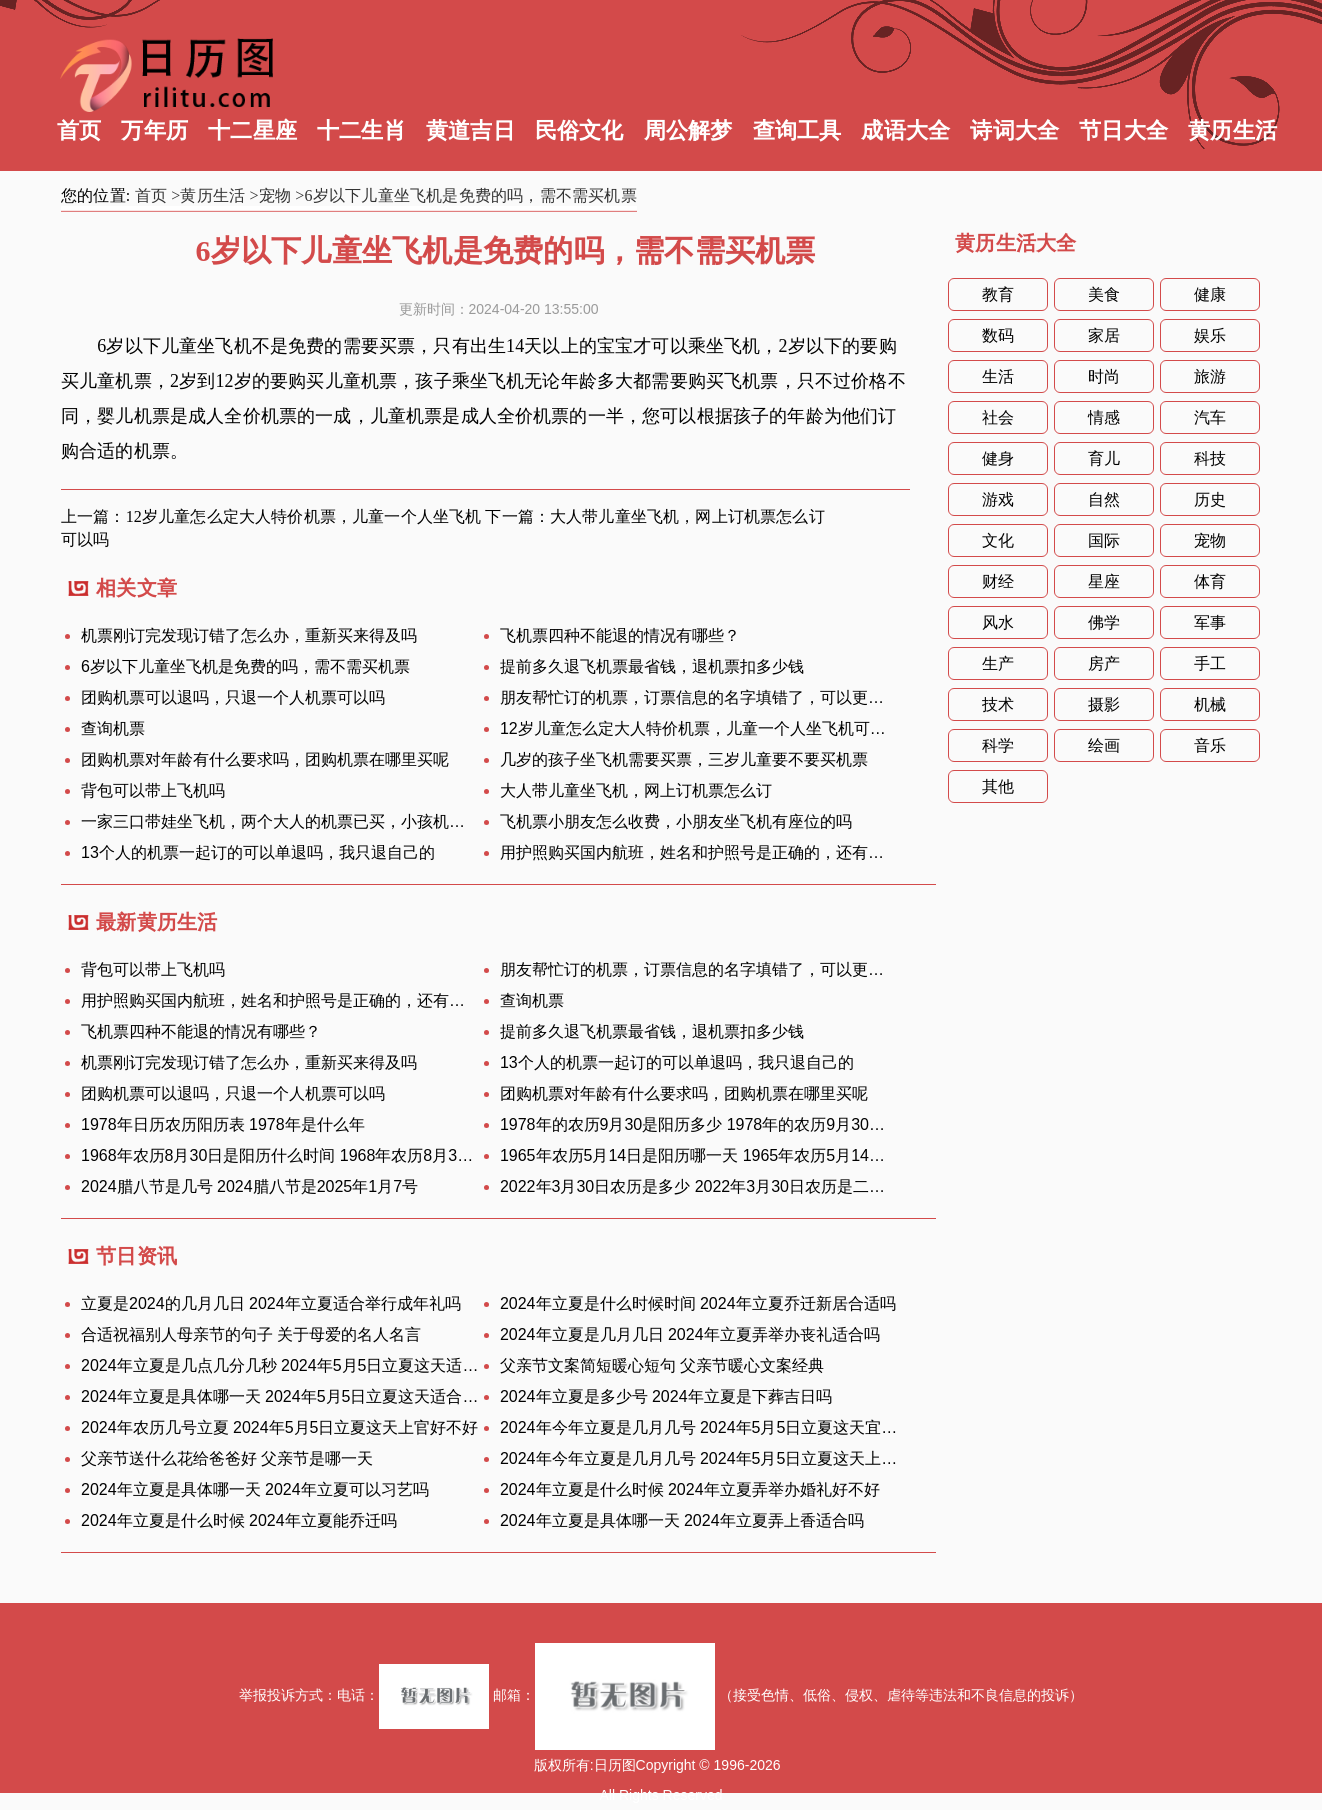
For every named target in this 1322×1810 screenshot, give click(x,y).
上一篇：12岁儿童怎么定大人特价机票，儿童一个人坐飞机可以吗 (271, 528)
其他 (998, 786)
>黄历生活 (208, 195)
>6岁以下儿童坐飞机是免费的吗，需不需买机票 (465, 195)
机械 (1210, 704)
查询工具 (797, 130)
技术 (998, 704)
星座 (1104, 581)
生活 (998, 376)
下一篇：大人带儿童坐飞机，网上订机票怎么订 (654, 516)
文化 (998, 540)
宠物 (1210, 540)
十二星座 (252, 130)
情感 (1104, 417)
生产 (998, 663)
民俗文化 (579, 130)
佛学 (1104, 622)
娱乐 (1210, 335)
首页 (79, 130)
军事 (1210, 622)
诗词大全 (1014, 130)
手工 (1210, 663)
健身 (998, 458)
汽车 (1210, 417)
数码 (998, 335)
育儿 (1104, 458)
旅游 (1210, 376)
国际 (1104, 540)
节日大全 (1123, 130)
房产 (1104, 663)
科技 (1210, 458)
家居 (1104, 335)
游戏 (998, 499)
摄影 (1104, 704)
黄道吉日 (470, 130)
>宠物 (271, 195)
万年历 (154, 130)
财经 (998, 581)
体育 (1210, 581)
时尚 (1104, 376)
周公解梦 (688, 130)
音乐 (1210, 745)
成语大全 (905, 130)
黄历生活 (1232, 130)
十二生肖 (361, 130)
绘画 (1104, 745)
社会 (998, 417)
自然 (1104, 499)
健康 (1210, 294)
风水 (998, 622)
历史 (1210, 499)
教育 (998, 294)
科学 (998, 745)
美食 (1104, 294)
